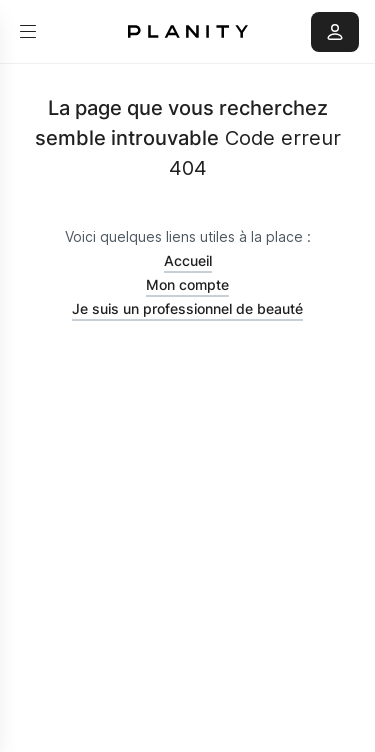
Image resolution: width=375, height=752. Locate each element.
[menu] (28, 32)
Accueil (188, 260)
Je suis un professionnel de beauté (187, 308)
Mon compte (187, 284)
